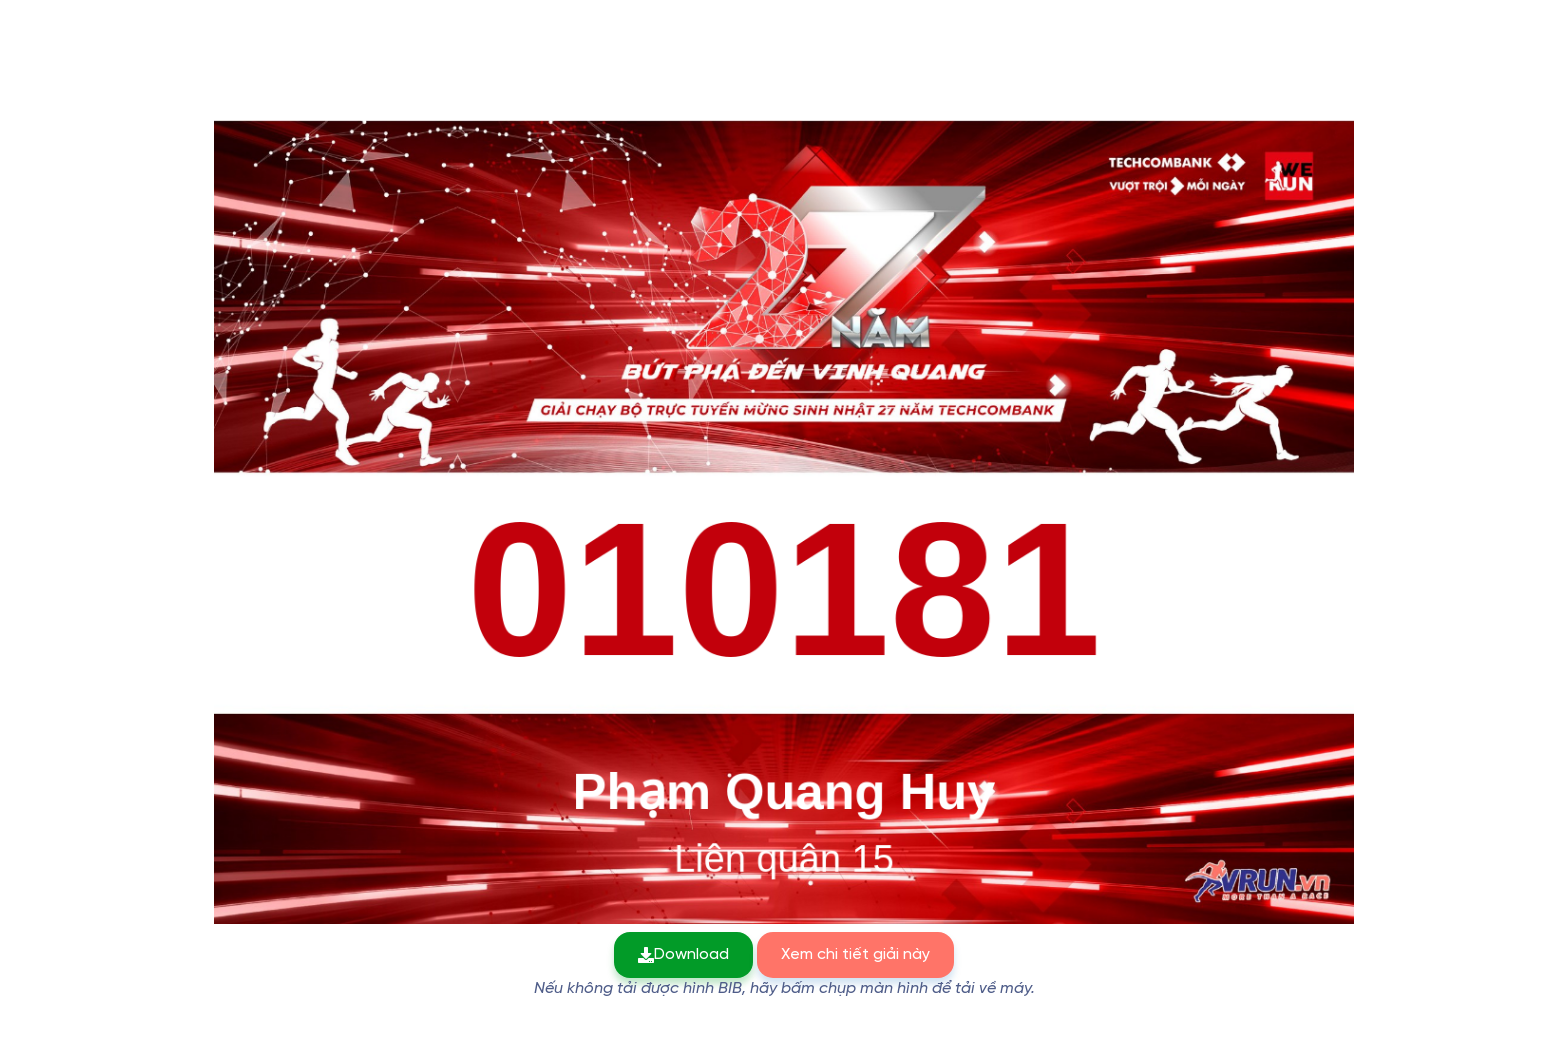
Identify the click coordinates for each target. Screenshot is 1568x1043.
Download (683, 954)
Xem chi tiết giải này (855, 954)
